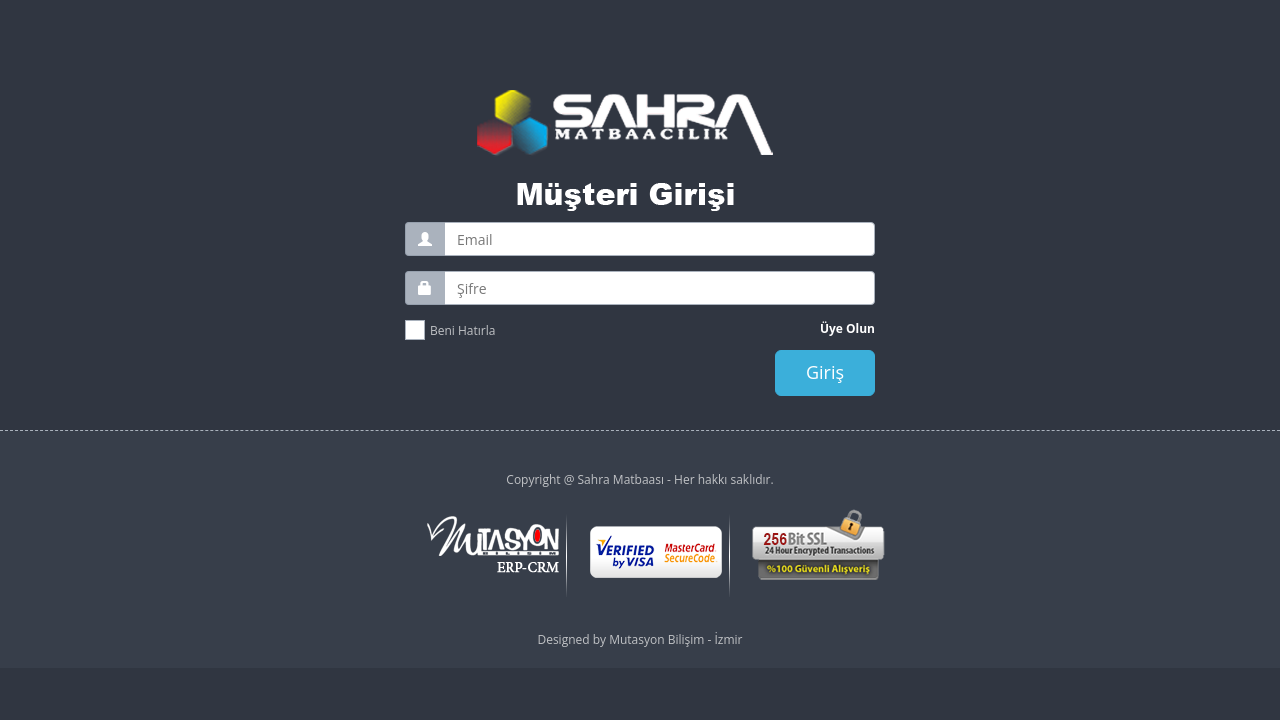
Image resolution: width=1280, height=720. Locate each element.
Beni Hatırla (462, 330)
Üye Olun (847, 328)
